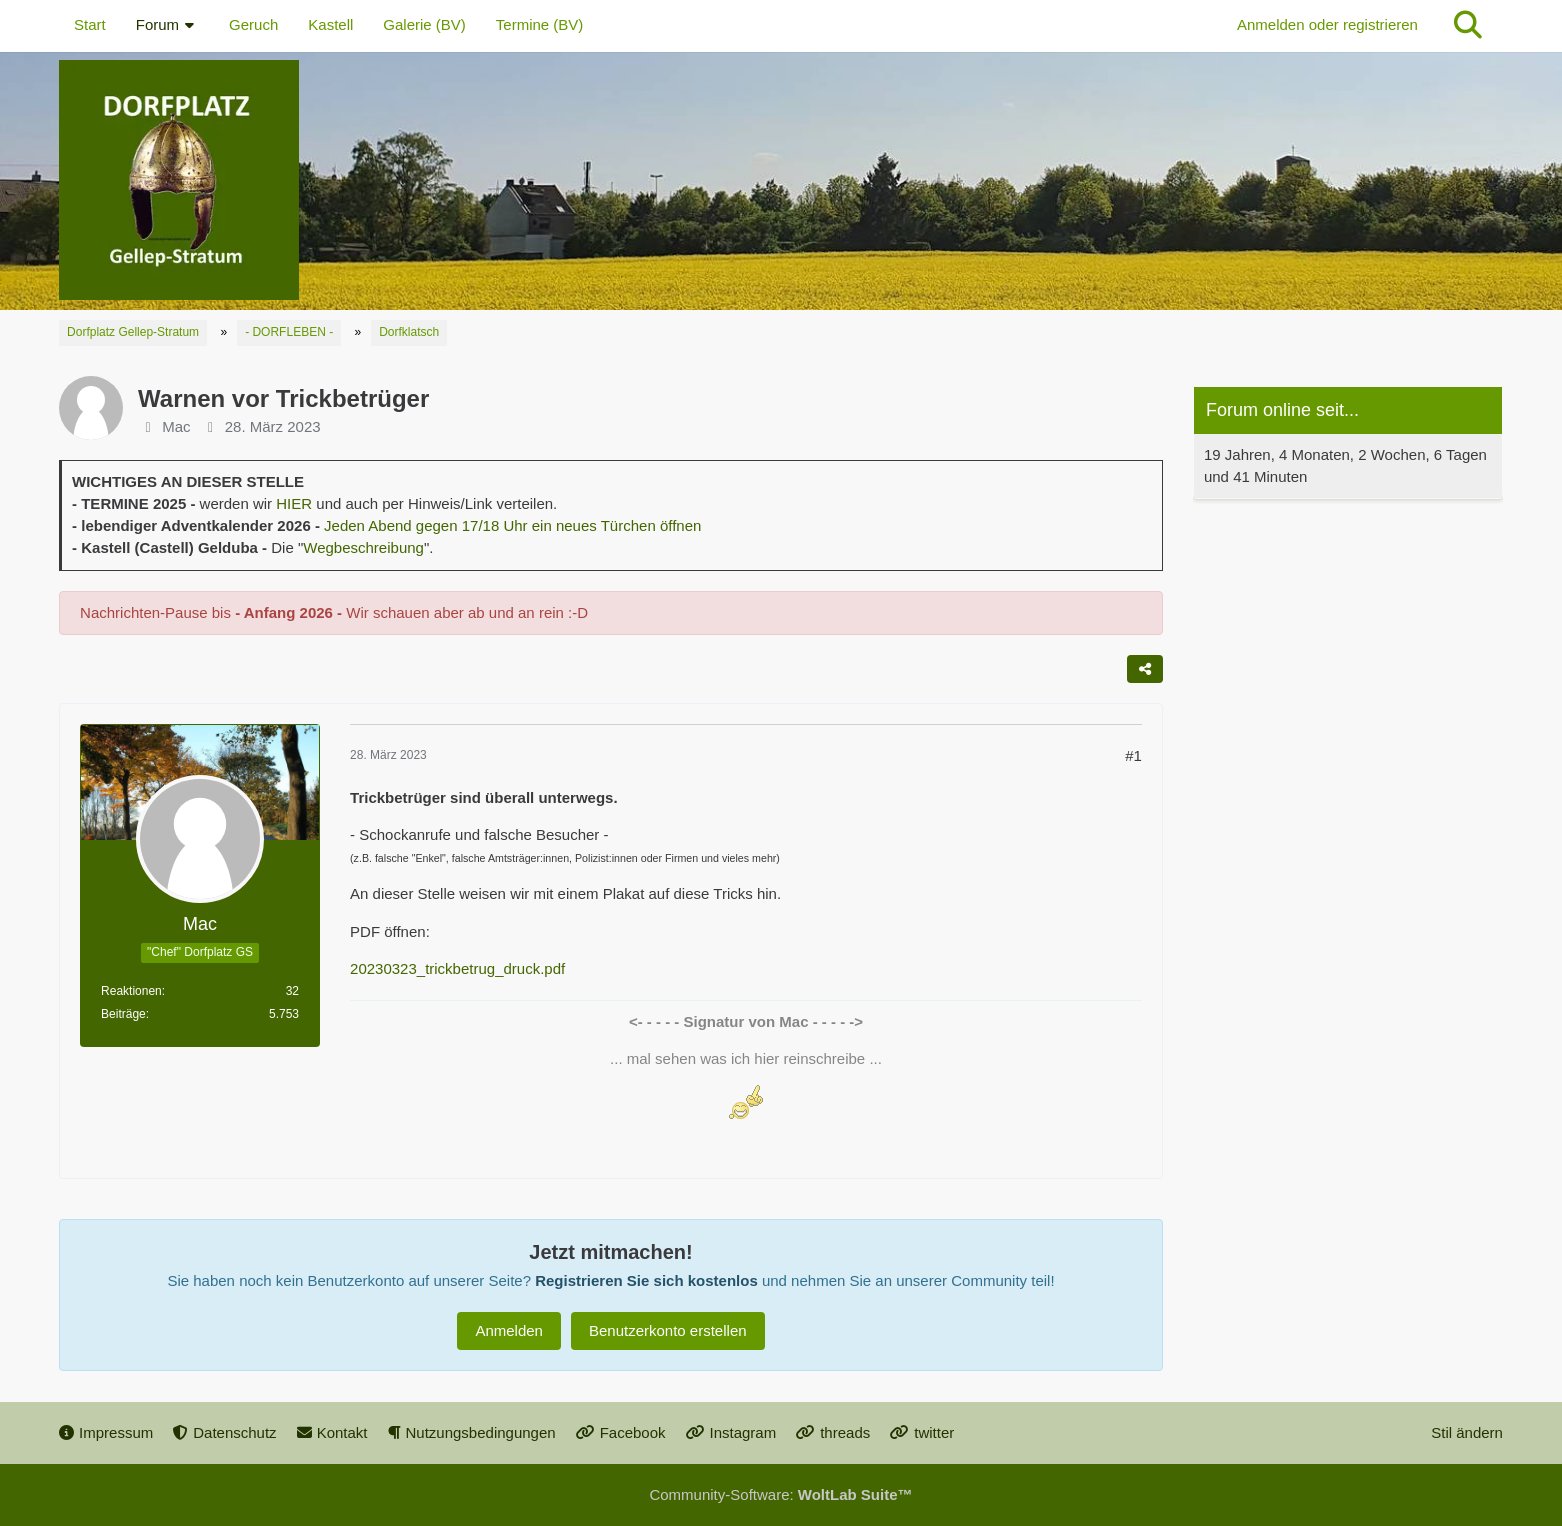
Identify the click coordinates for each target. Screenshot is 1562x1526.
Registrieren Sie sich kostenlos (646, 1280)
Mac (176, 426)
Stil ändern (1467, 1432)
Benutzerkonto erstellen (668, 1330)
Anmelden (509, 1330)
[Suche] (1468, 25)
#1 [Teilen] (1133, 755)
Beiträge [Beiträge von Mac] (123, 1014)
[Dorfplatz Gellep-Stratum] (781, 180)
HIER (294, 503)
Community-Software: (780, 1494)
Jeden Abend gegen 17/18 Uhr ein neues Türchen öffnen (512, 525)
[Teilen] (1145, 669)
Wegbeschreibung (363, 547)
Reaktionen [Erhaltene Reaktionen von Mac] (131, 991)
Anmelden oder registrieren (1327, 24)
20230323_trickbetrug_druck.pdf (457, 968)
